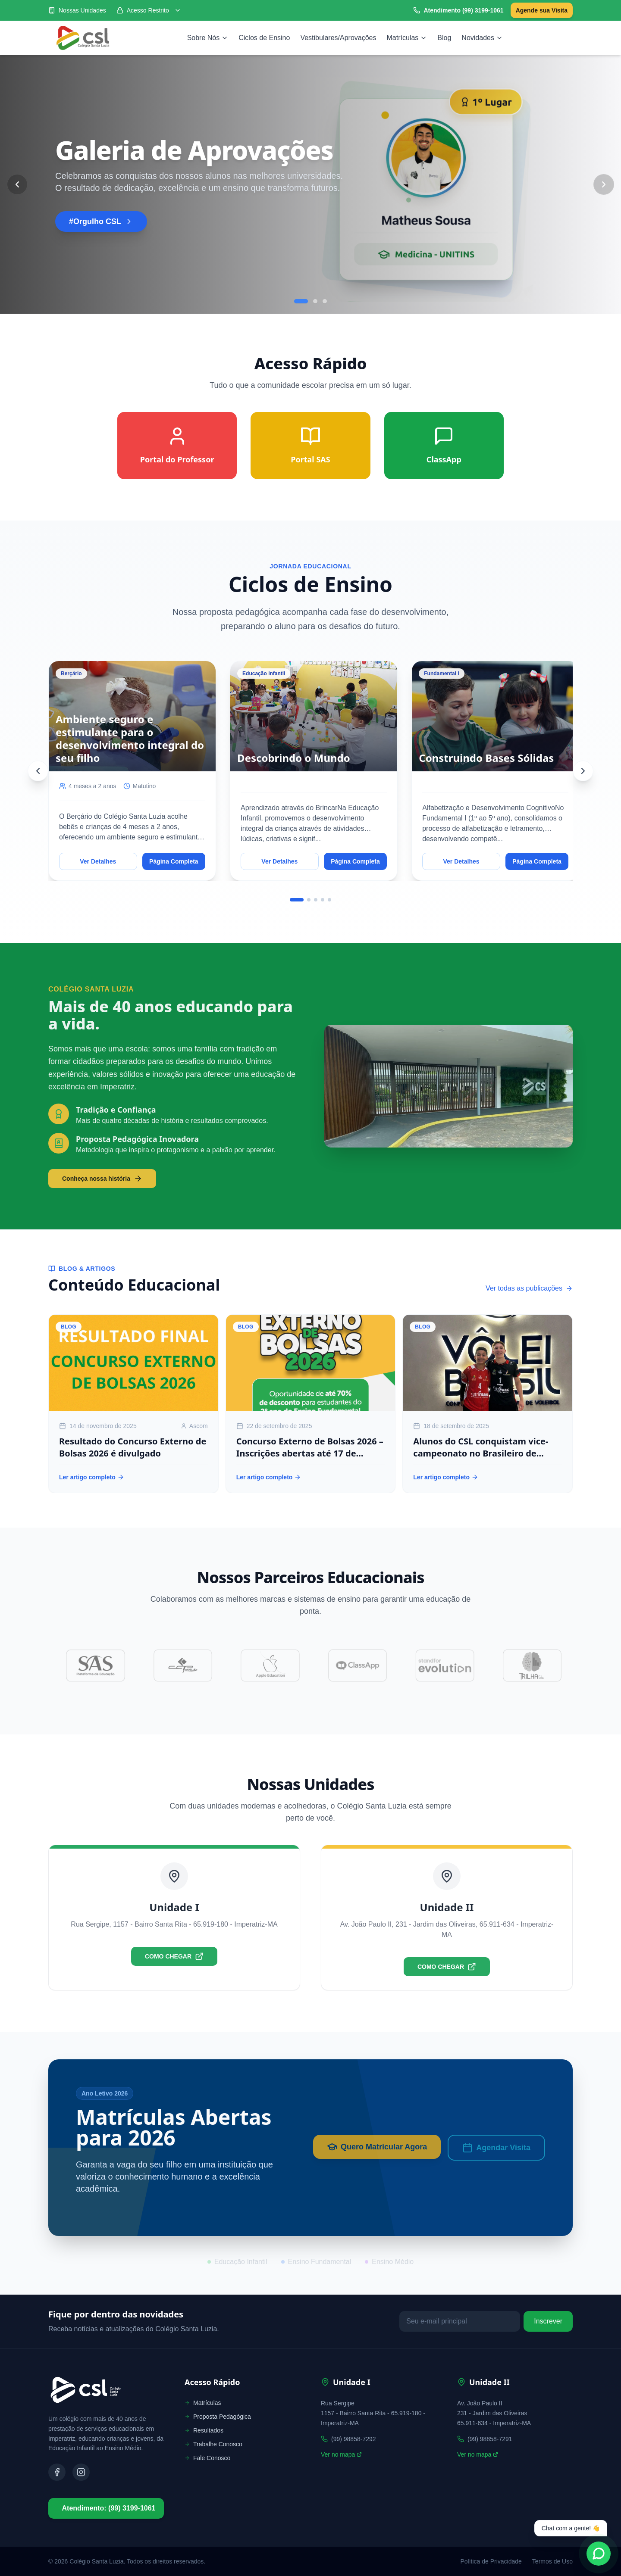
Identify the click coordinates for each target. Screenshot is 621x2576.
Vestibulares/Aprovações (338, 37)
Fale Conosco (207, 2457)
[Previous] (38, 771)
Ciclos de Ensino (264, 37)
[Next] (583, 771)
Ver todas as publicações (529, 1288)
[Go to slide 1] (301, 301)
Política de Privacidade (490, 2561)
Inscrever (548, 2321)
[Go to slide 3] (325, 301)
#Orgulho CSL (101, 221)
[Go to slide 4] (322, 899)
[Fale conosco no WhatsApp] (598, 2554)
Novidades (482, 37)
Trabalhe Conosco (213, 2444)
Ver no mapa (341, 2454)
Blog (444, 37)
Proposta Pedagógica (218, 2416)
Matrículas (407, 37)
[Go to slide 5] (329, 899)
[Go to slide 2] (315, 301)
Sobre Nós (208, 37)
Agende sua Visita (542, 10)
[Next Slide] (603, 184)
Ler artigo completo (91, 1477)
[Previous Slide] (17, 184)
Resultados (204, 2430)
